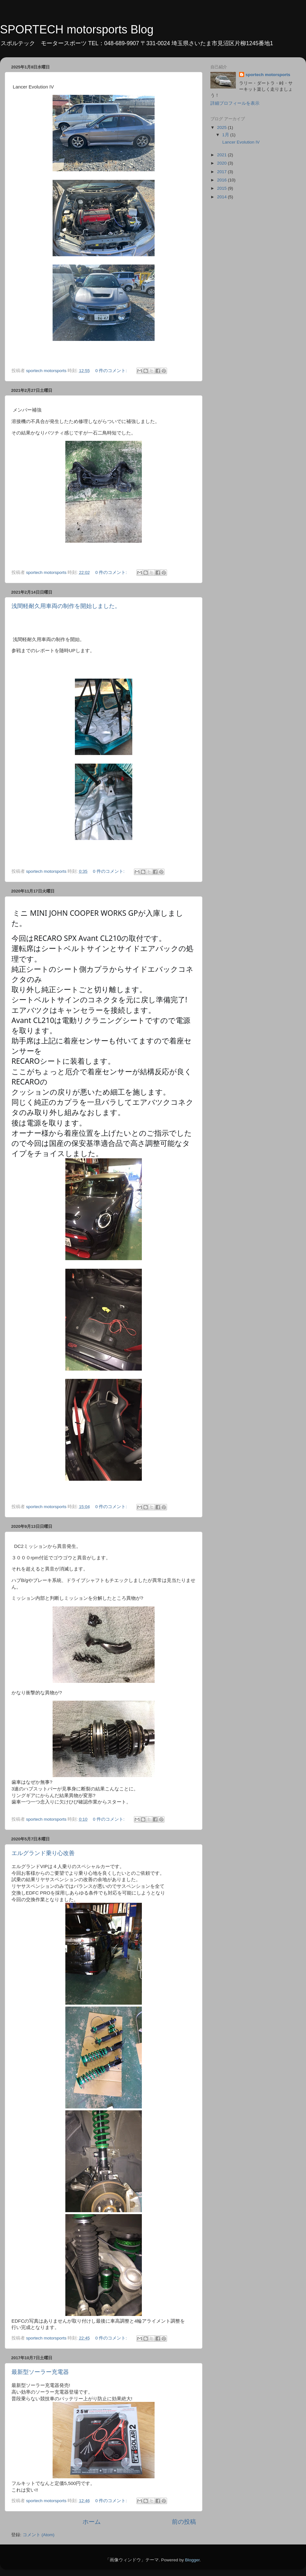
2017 (222, 171)
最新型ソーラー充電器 (40, 2372)
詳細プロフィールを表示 (234, 103)
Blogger (192, 2560)
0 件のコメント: (111, 370)
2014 (222, 196)
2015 (222, 188)
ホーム (92, 2521)
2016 (222, 180)
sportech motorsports (267, 74)
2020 (222, 163)
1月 (226, 134)
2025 (222, 127)
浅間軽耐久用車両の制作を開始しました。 (65, 606)
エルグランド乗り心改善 (43, 1853)
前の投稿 (184, 2521)
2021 (222, 154)
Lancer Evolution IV (240, 142)
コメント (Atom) (39, 2534)
